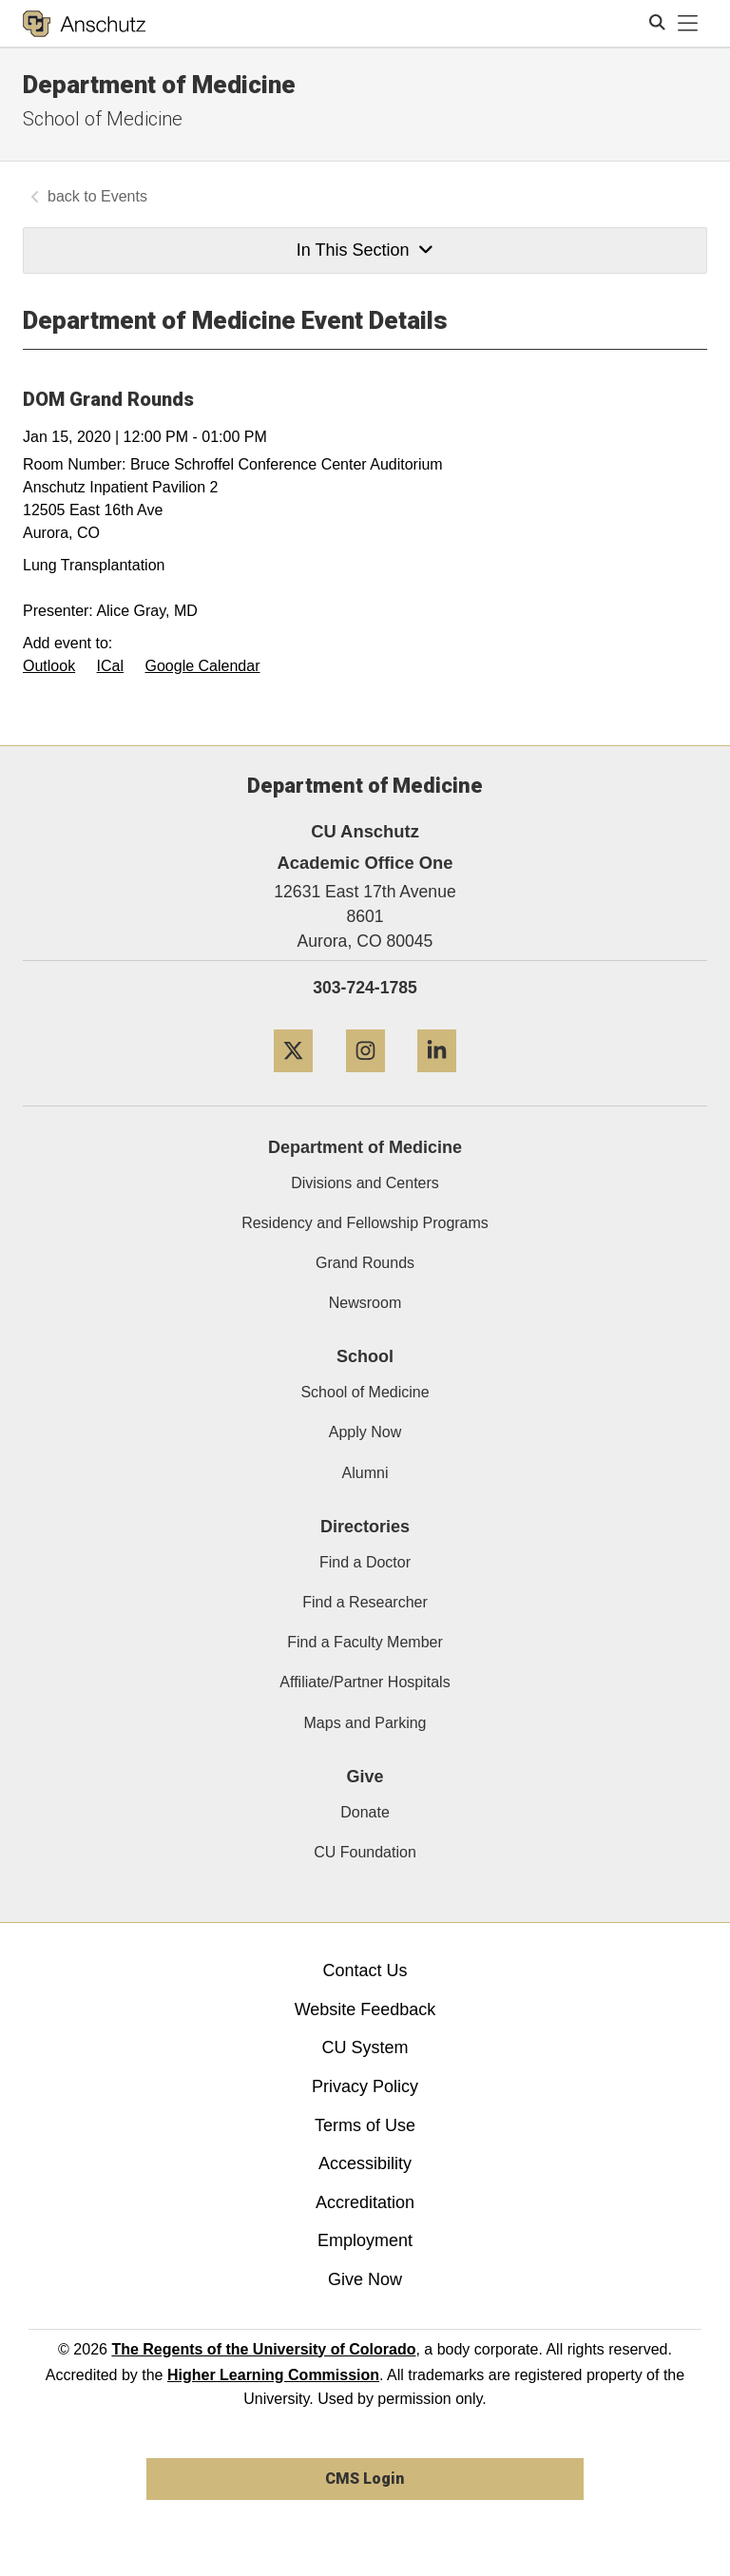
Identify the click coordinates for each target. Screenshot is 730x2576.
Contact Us (364, 1970)
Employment (365, 2240)
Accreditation (365, 2202)
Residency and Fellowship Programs (365, 1223)
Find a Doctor (365, 1562)
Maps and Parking (365, 1723)
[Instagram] (365, 1079)
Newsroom (365, 1303)
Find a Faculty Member (365, 1642)
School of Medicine (102, 118)
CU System (364, 2047)
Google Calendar (202, 666)
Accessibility (365, 2163)
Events (124, 196)
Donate (365, 1812)
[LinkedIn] (437, 1079)
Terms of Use (365, 2125)
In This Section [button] (365, 250)
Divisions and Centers (365, 1183)
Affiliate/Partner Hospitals (364, 1682)
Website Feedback (365, 2009)
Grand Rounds (365, 1263)
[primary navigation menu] (688, 24)
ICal (110, 666)
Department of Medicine (159, 84)
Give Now (365, 2279)
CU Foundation (365, 1852)
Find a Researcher (365, 1602)
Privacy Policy (365, 2086)
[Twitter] (293, 1079)
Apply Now (365, 1432)
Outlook (49, 666)
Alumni (365, 1473)
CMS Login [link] (364, 2479)
